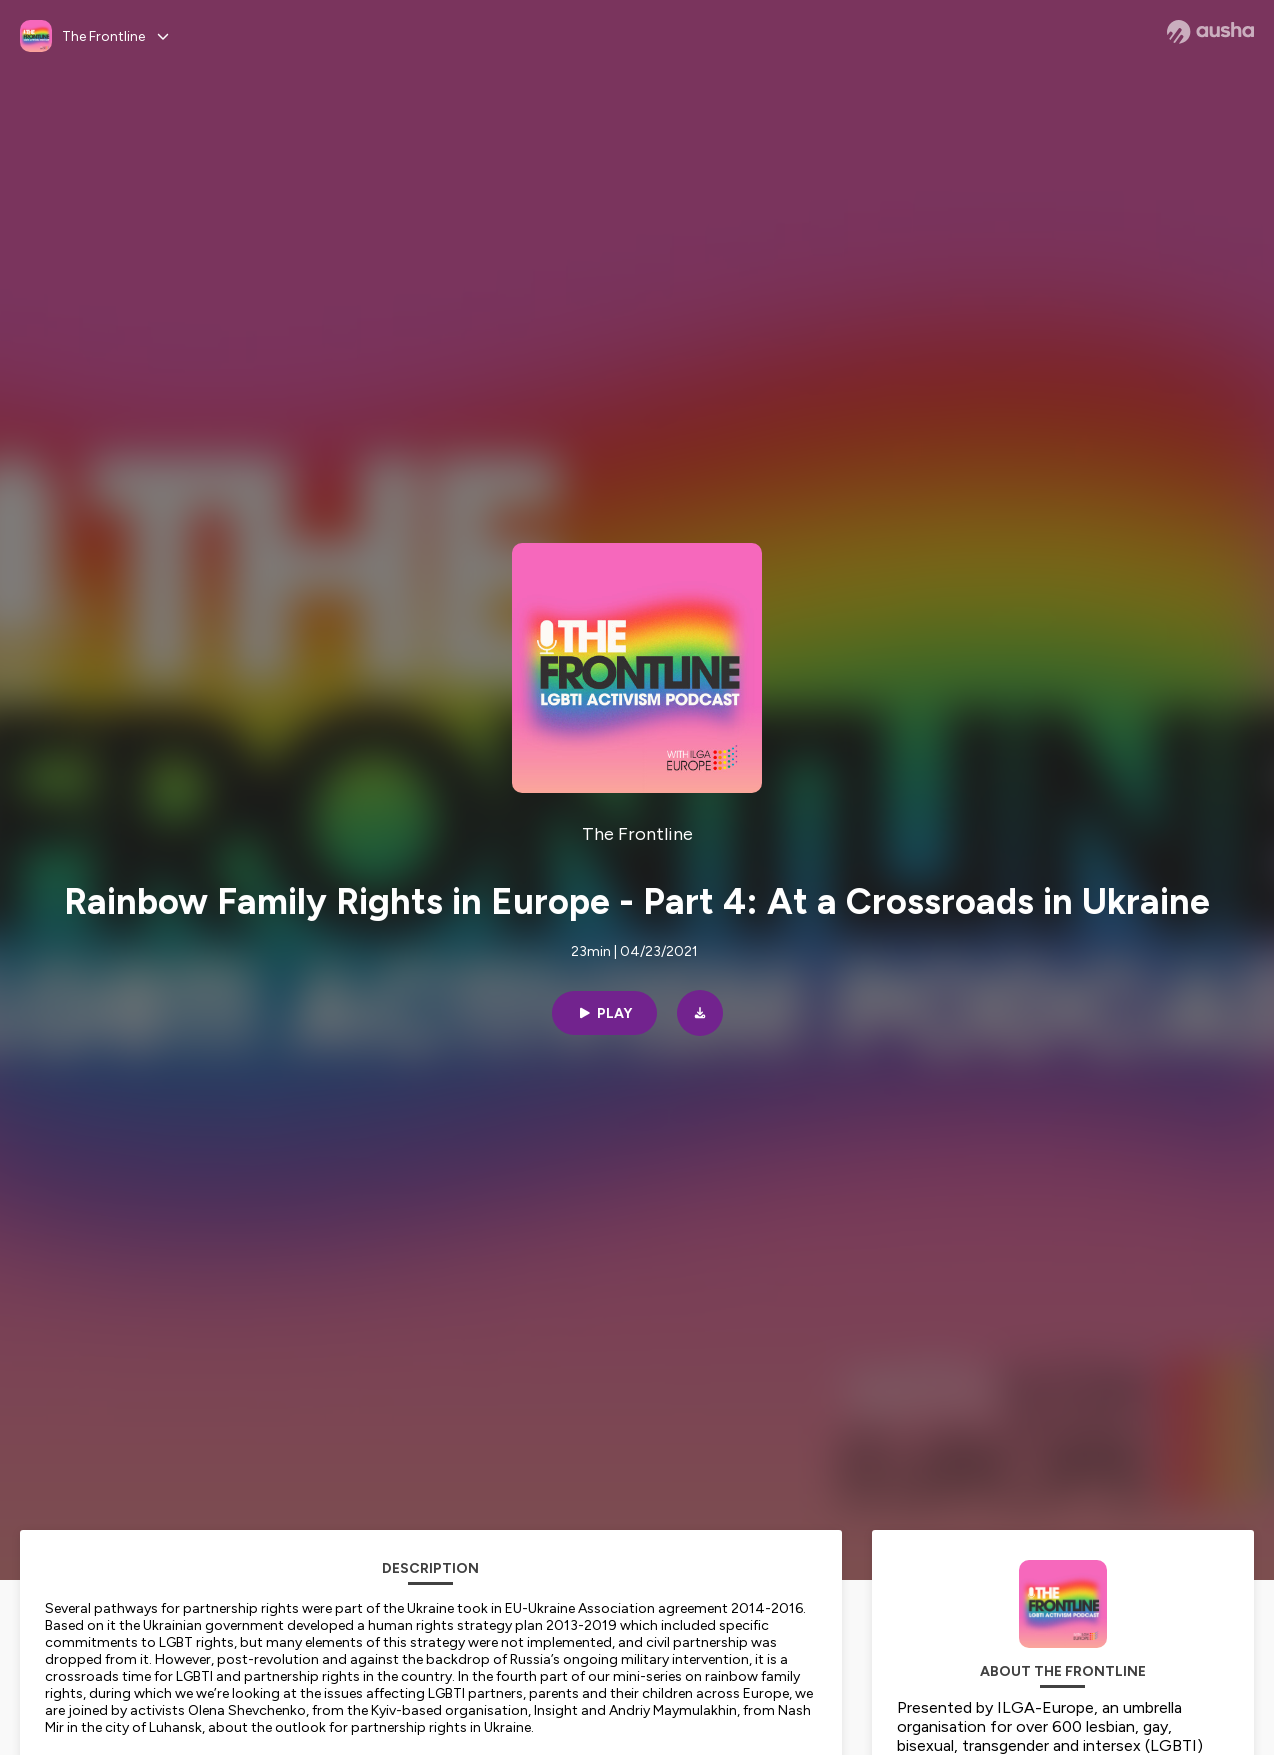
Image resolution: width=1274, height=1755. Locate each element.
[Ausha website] (1210, 32)
